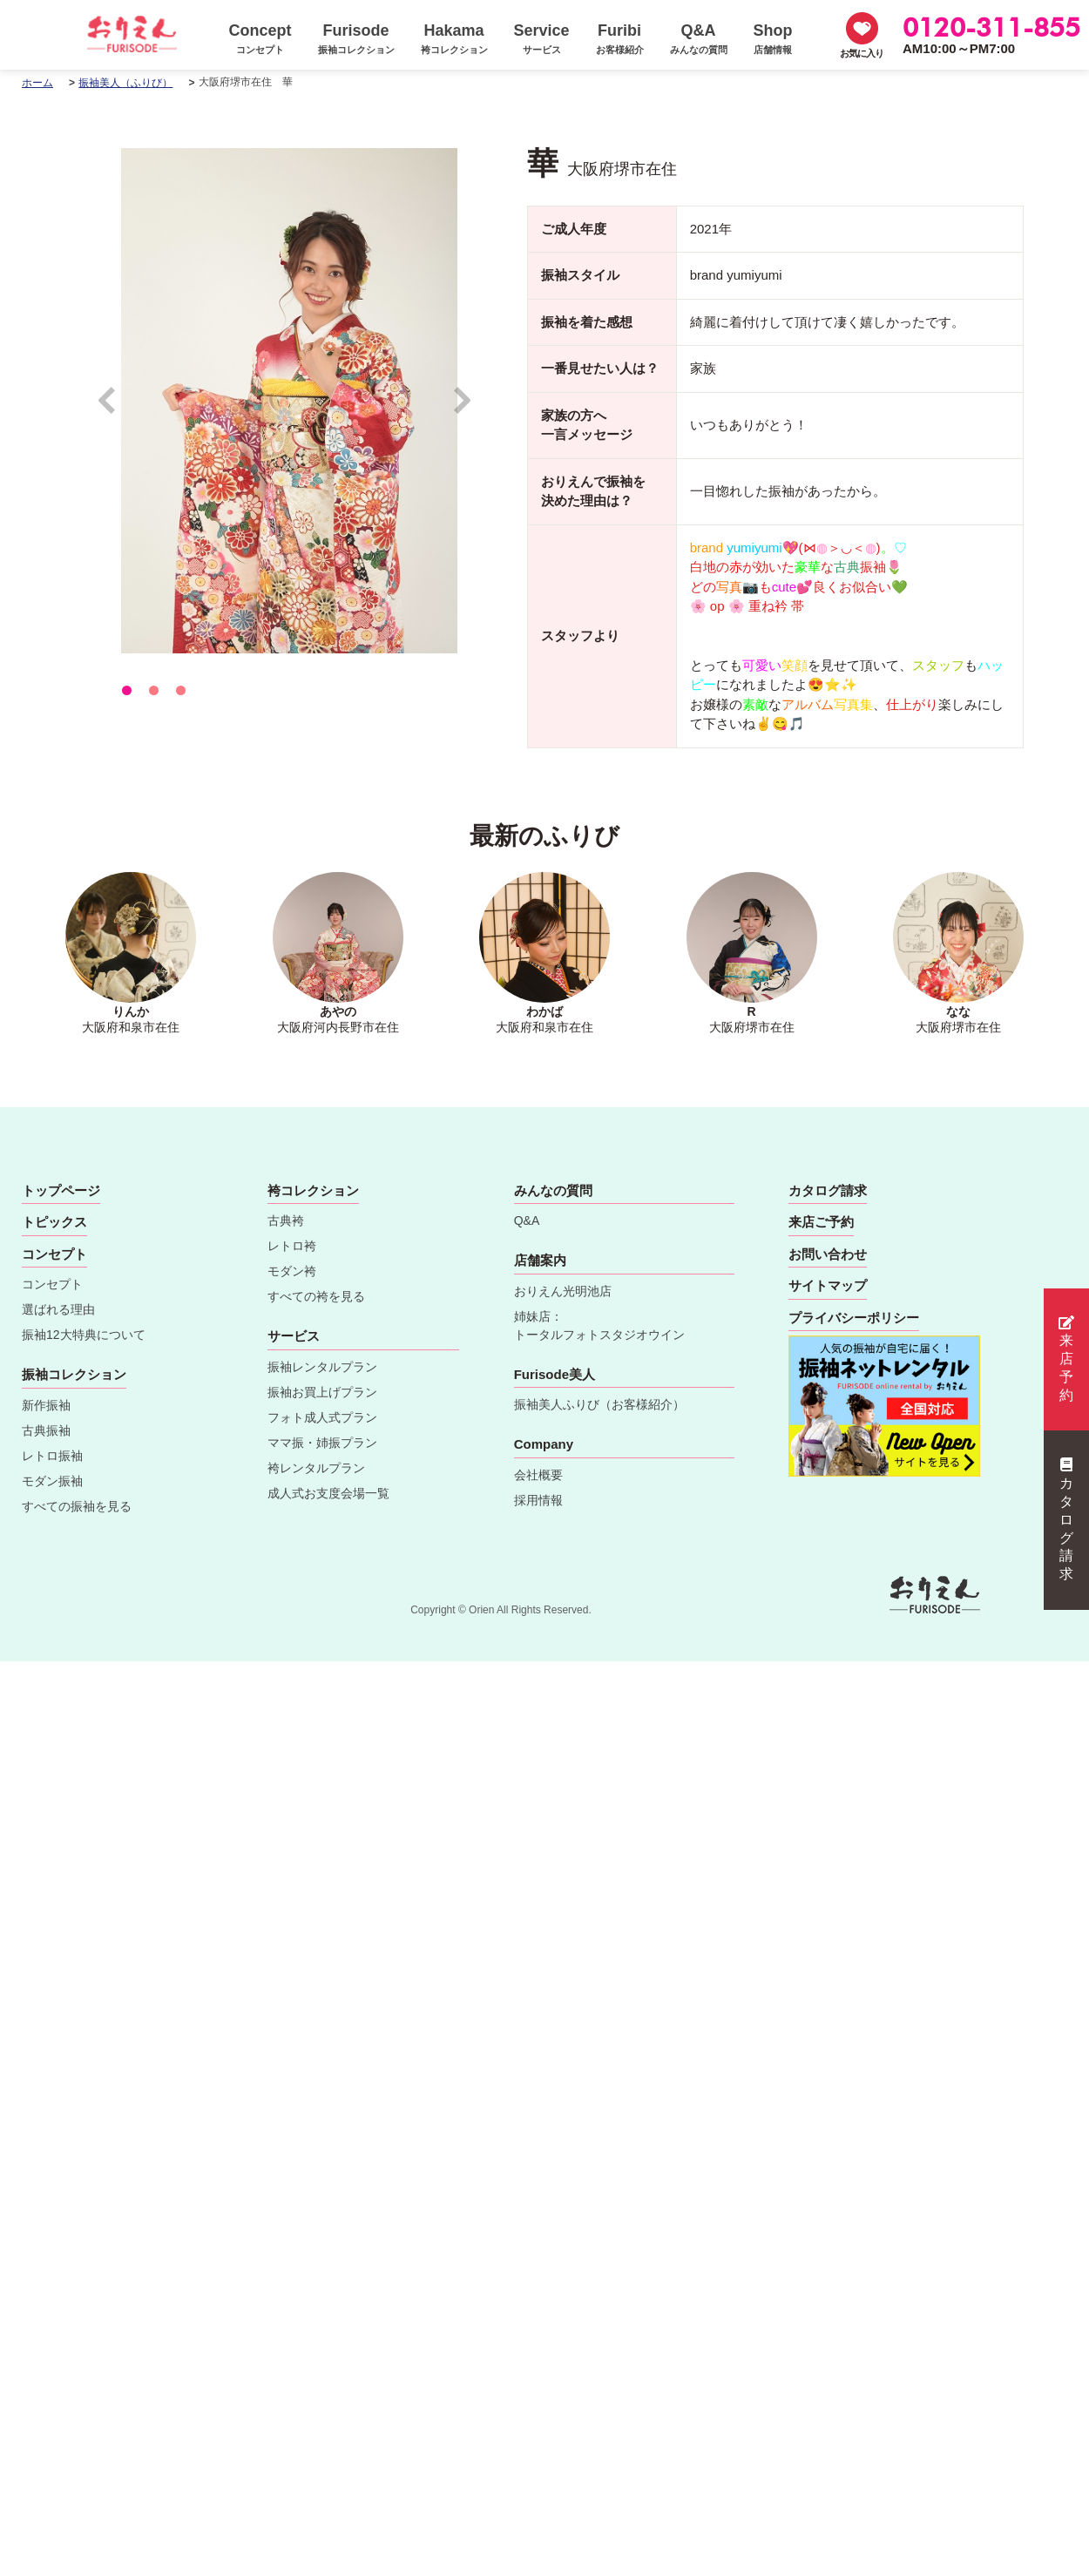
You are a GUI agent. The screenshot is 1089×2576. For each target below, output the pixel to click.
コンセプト (52, 1284)
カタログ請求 (1066, 1519)
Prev (115, 408)
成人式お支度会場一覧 (328, 1493)
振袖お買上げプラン (322, 1392)
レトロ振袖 (52, 1456)
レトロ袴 (291, 1246)
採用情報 (538, 1500)
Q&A (527, 1220)
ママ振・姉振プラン (322, 1443)
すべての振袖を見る (77, 1506)
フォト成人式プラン (322, 1417)
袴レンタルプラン (316, 1468)
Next (463, 408)
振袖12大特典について (83, 1335)
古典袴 (285, 1220)
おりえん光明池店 (563, 1291)
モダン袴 (291, 1271)
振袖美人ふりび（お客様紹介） (599, 1404)
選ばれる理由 (58, 1309)
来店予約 (1066, 1359)
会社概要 (538, 1475)
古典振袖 (46, 1430)
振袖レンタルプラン (322, 1367)
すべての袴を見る (316, 1296)
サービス (293, 1336)
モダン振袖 (52, 1481)
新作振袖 (46, 1405)
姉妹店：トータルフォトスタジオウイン (599, 1325)
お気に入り (861, 53)
